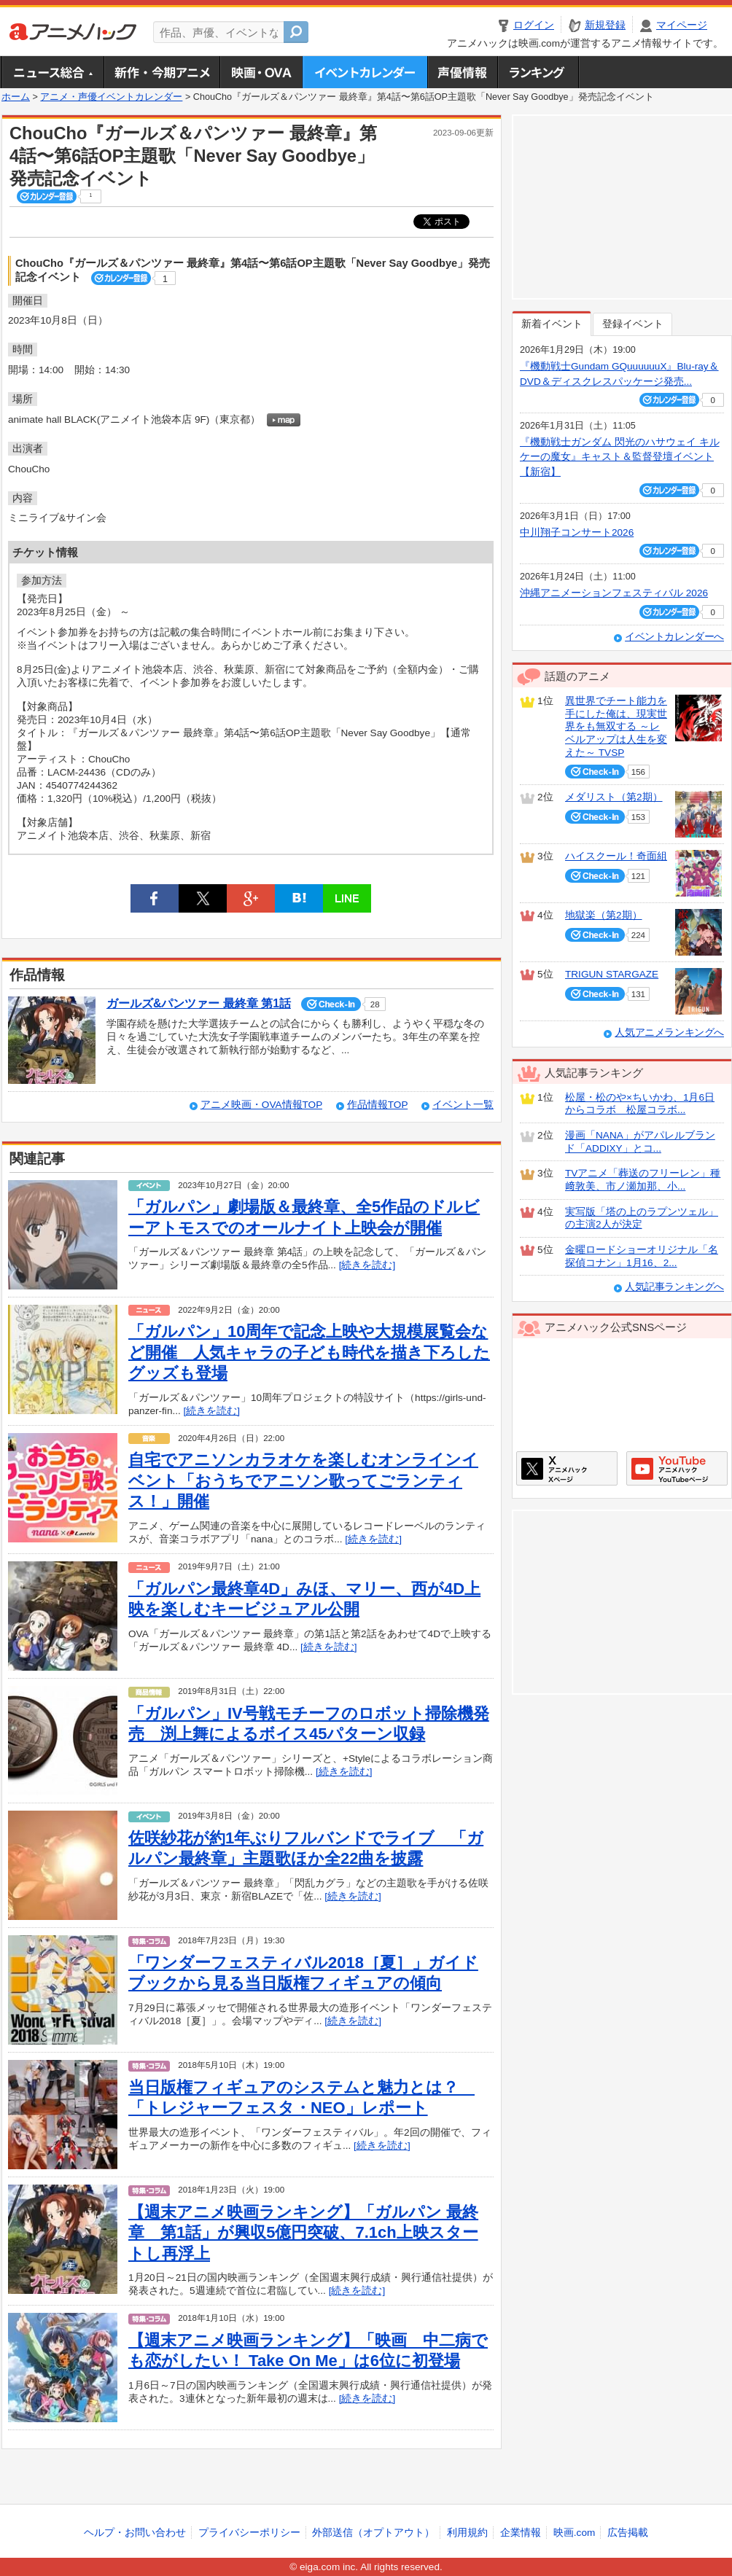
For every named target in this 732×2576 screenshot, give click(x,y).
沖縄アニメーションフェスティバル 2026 (614, 593)
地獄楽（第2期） (603, 915)
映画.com (574, 2532)
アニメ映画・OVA (261, 72)
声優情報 (462, 72)
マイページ (681, 25)
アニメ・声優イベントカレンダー (365, 72)
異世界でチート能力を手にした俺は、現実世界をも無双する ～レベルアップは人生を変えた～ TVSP (616, 726)
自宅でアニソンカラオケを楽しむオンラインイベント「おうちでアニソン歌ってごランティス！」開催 (303, 1480)
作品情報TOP (377, 1104)
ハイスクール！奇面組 (616, 856)
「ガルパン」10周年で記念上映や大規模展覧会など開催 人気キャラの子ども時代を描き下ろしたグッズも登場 (309, 1352)
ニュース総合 (52, 72)
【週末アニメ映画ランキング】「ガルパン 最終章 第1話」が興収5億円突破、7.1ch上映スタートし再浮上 (303, 2233)
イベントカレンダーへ (674, 636)
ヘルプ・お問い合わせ (135, 2532)
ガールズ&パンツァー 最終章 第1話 (198, 1003)
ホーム (15, 97)
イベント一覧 (463, 1104)
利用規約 (467, 2532)
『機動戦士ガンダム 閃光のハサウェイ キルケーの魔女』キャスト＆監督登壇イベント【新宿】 (620, 457)
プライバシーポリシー (249, 2532)
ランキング (538, 72)
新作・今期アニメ (161, 72)
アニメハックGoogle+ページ (677, 1468)
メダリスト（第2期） (614, 797)
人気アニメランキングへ (669, 1032)
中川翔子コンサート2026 (577, 532)
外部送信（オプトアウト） (373, 2532)
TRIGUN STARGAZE (611, 974)
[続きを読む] (367, 1265)
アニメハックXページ (567, 1468)
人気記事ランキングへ (674, 1286)
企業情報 (520, 2532)
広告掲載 (627, 2532)
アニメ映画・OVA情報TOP (261, 1104)
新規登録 (605, 25)
